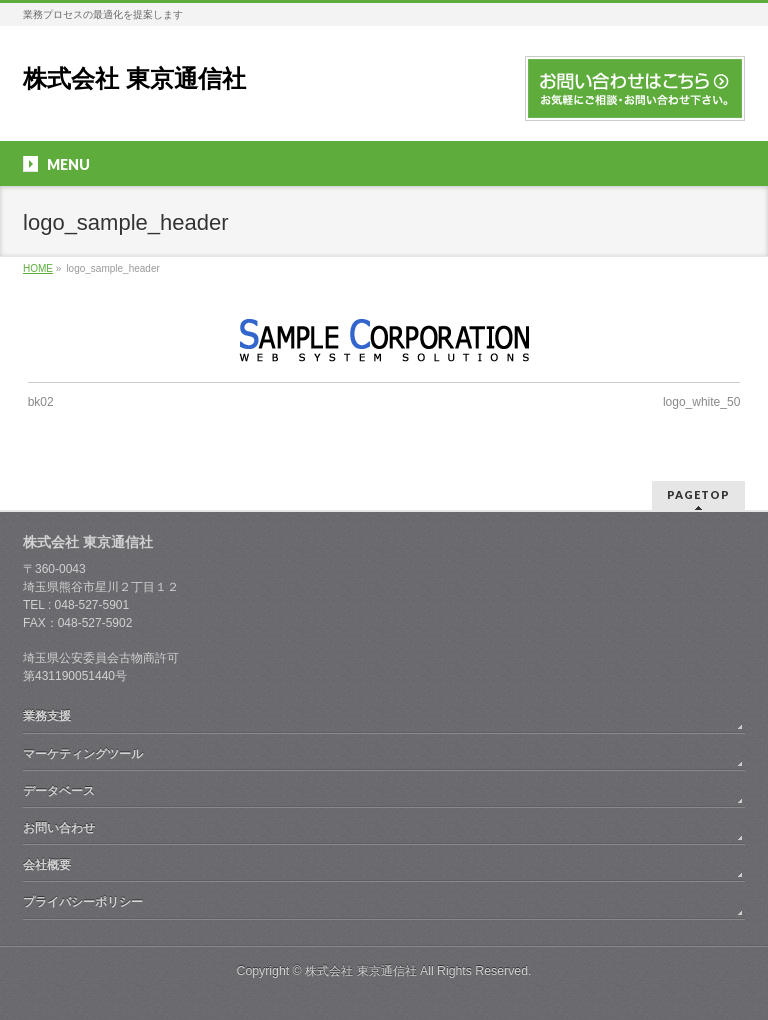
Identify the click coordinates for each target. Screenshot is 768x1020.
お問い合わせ (59, 828)
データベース (59, 791)
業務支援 (47, 716)
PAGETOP (698, 494)
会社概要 (47, 865)
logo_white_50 (701, 402)
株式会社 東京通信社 (134, 78)
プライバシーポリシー (83, 902)
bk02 (41, 402)
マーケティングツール (83, 754)
